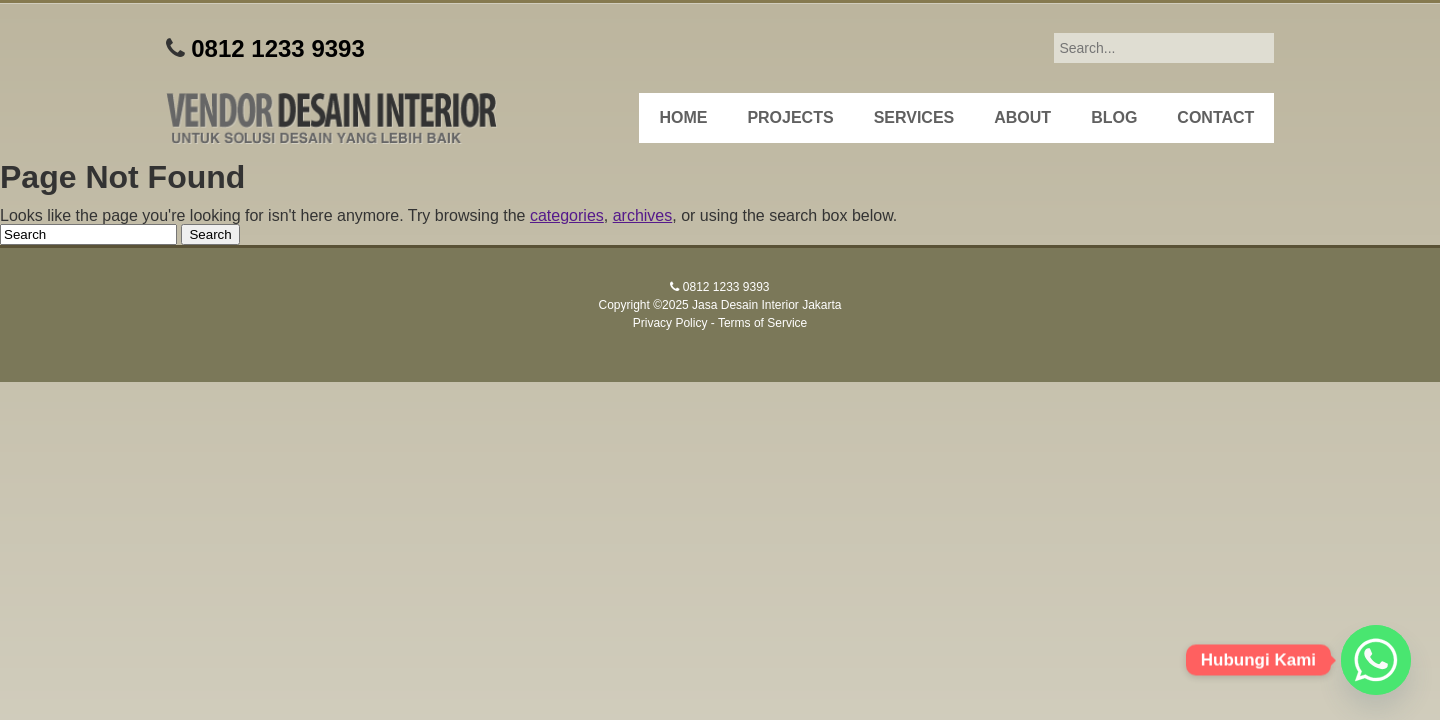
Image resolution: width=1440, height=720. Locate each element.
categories (567, 215)
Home (683, 117)
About (1022, 117)
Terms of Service (762, 323)
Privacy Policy (670, 323)
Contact (1215, 117)
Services (914, 117)
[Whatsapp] (1376, 660)
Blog (1114, 117)
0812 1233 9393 (278, 48)
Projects (790, 117)
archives (643, 215)
